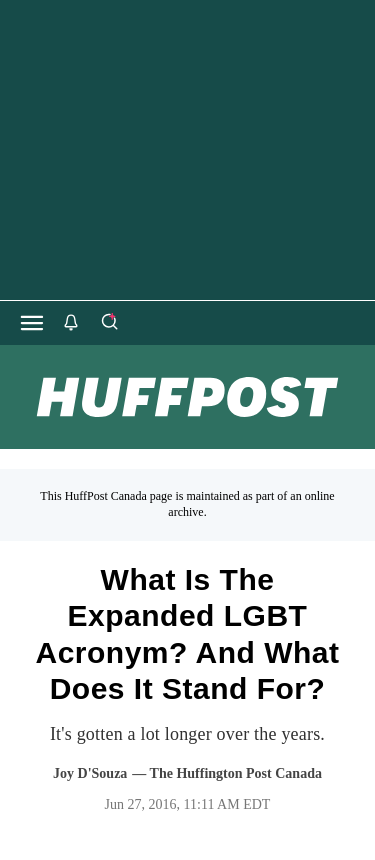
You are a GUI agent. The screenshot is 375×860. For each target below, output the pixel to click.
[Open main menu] (32, 323)
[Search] (109, 323)
